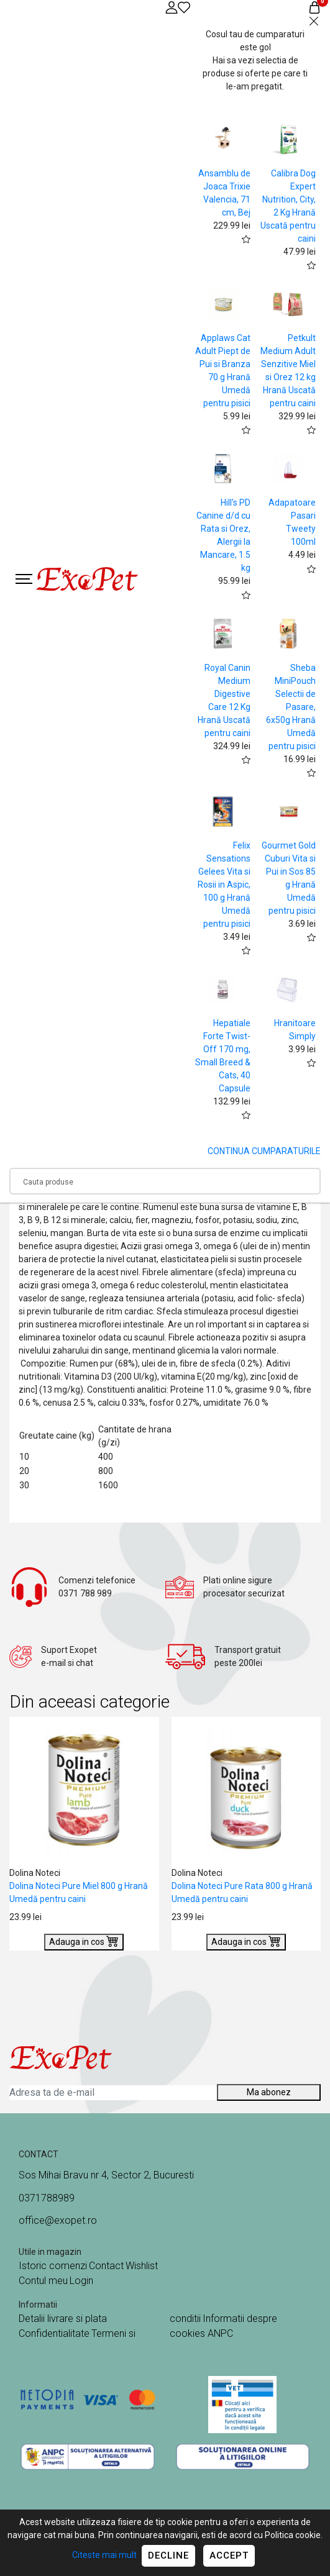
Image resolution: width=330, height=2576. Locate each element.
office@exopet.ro (58, 2220)
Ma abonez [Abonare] (269, 2092)
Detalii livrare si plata (63, 2318)
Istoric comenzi (53, 2266)
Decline (168, 2555)
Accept (229, 2555)
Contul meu (43, 2281)
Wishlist (142, 2266)
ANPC (220, 2333)
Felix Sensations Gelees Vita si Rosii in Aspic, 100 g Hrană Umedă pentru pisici (224, 884)
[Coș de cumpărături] (314, 7)
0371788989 (47, 2198)
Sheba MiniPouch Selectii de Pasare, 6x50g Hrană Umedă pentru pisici (291, 707)
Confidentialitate (54, 2333)
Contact (106, 2266)
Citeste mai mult (104, 2555)
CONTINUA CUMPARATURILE (264, 1151)
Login (81, 2281)
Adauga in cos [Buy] (84, 1940)
